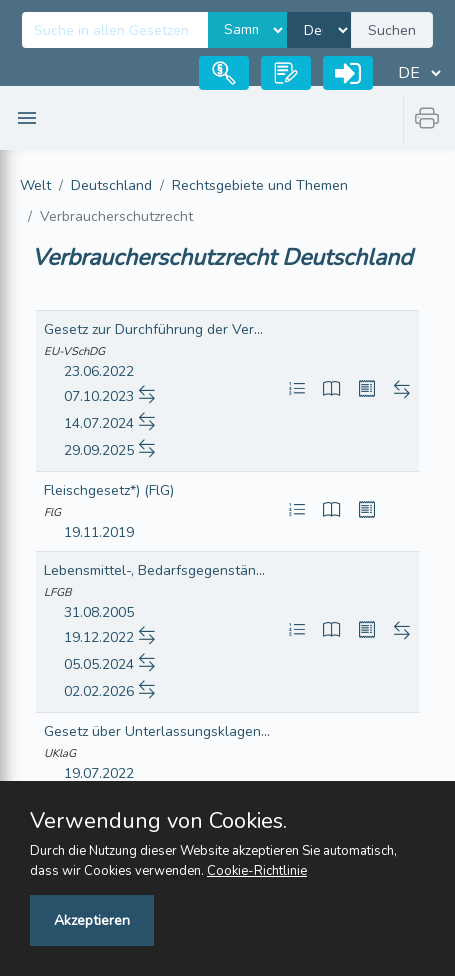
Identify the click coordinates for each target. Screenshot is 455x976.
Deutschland (111, 185)
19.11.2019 (99, 532)
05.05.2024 (99, 664)
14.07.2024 (99, 423)
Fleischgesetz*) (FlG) (109, 490)
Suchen (392, 30)
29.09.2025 (99, 450)
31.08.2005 (99, 612)
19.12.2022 (99, 637)
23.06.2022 (99, 371)
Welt (35, 185)
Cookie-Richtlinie (257, 871)
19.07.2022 (99, 773)
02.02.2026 (99, 691)
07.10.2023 (99, 396)
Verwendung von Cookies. (158, 821)
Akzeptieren (92, 920)
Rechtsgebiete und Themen (260, 185)
